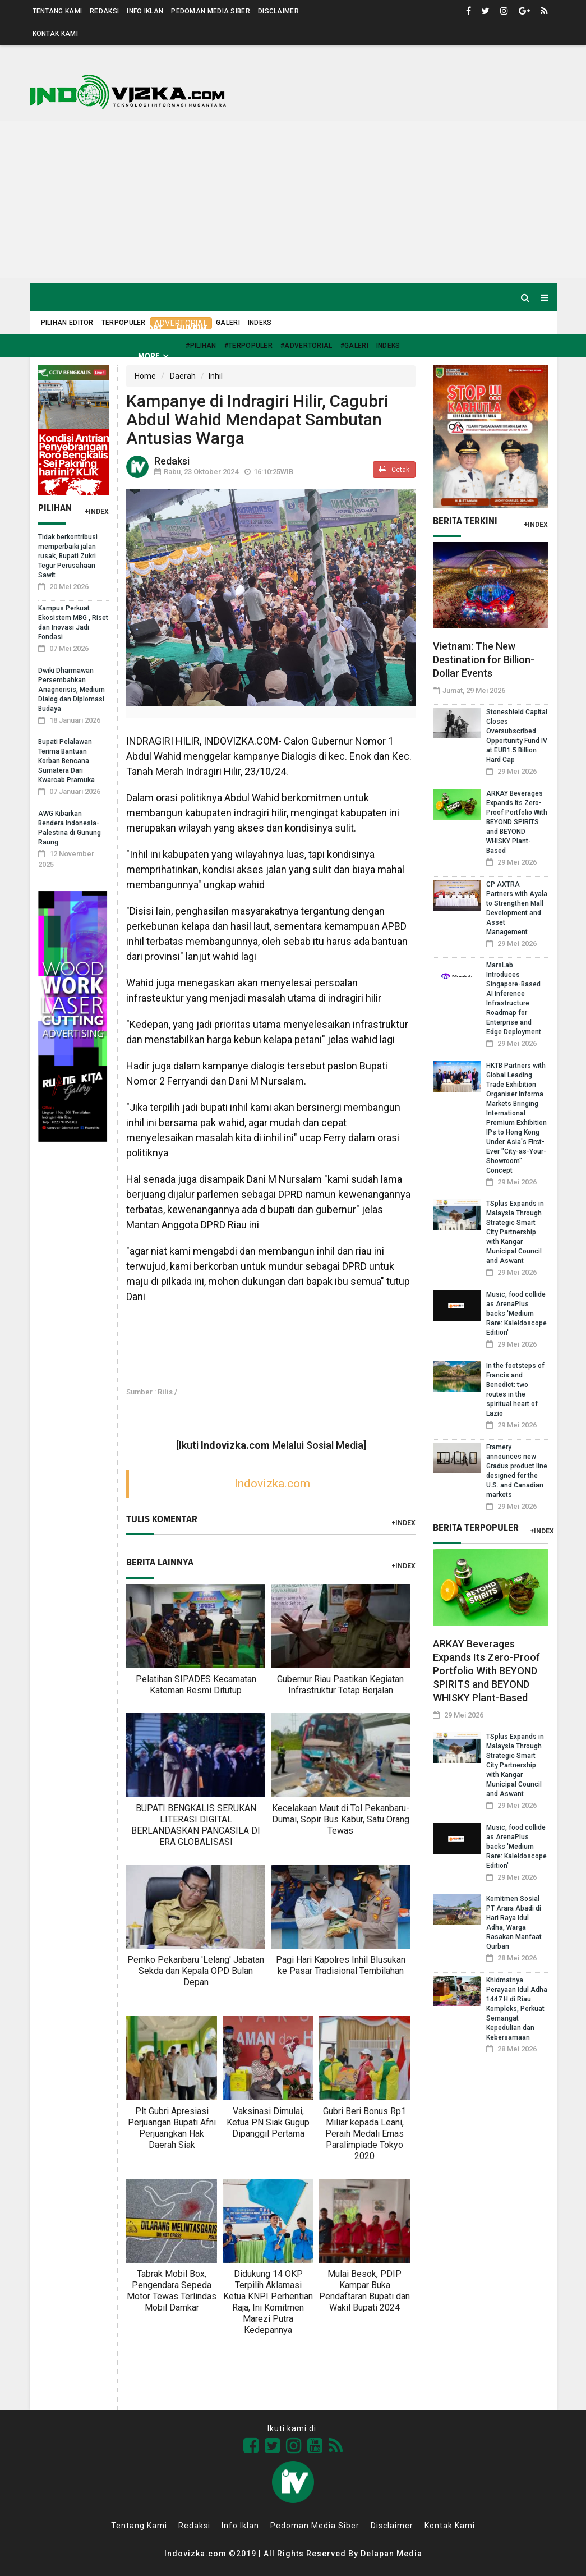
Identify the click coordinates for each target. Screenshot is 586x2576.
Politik (292, 328)
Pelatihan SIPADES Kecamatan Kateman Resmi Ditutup (196, 1685)
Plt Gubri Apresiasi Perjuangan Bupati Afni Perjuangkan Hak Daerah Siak (172, 2128)
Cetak (394, 469)
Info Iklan (145, 11)
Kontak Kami (55, 34)
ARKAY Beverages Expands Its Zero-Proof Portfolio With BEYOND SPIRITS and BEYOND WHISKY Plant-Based (516, 822)
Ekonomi (338, 328)
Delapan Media (391, 2553)
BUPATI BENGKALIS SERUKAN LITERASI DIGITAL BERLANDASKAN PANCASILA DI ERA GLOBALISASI (195, 1825)
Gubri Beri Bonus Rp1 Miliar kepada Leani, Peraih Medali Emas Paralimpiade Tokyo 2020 (364, 2133)
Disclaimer (278, 11)
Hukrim (192, 328)
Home (54, 328)
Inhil (216, 375)
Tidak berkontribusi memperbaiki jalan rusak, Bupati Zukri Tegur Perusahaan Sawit (68, 556)
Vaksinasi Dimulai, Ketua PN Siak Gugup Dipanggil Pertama (268, 2122)
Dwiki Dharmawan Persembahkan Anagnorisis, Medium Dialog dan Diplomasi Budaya (71, 690)
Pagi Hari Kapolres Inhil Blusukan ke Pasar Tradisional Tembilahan (340, 1965)
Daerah (183, 375)
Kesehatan (242, 328)
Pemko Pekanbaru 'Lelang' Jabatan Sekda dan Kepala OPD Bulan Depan (195, 1970)
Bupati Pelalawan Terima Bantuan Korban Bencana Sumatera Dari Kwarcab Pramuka (66, 761)
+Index (97, 512)
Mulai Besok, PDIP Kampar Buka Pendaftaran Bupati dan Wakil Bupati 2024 (364, 2291)
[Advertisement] (293, 199)
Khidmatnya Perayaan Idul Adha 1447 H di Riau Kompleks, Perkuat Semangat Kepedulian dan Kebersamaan (516, 2008)
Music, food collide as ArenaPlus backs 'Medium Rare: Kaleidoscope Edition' (516, 1314)
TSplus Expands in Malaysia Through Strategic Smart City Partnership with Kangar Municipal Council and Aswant (515, 1232)
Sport (150, 328)
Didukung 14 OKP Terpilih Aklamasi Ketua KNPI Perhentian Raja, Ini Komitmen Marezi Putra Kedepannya (268, 2302)
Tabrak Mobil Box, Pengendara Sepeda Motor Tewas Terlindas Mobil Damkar (171, 2291)
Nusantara (457, 328)
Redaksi (104, 11)
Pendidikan (517, 328)
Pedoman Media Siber (210, 11)
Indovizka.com (272, 1483)
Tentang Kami (57, 11)
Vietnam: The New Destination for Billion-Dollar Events (483, 659)
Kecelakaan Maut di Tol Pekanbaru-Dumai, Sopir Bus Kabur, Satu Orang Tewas (340, 1819)
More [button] (149, 356)
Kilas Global (395, 328)
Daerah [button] (100, 329)
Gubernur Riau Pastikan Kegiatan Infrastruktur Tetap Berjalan (340, 1685)
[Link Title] (251, 2446)
